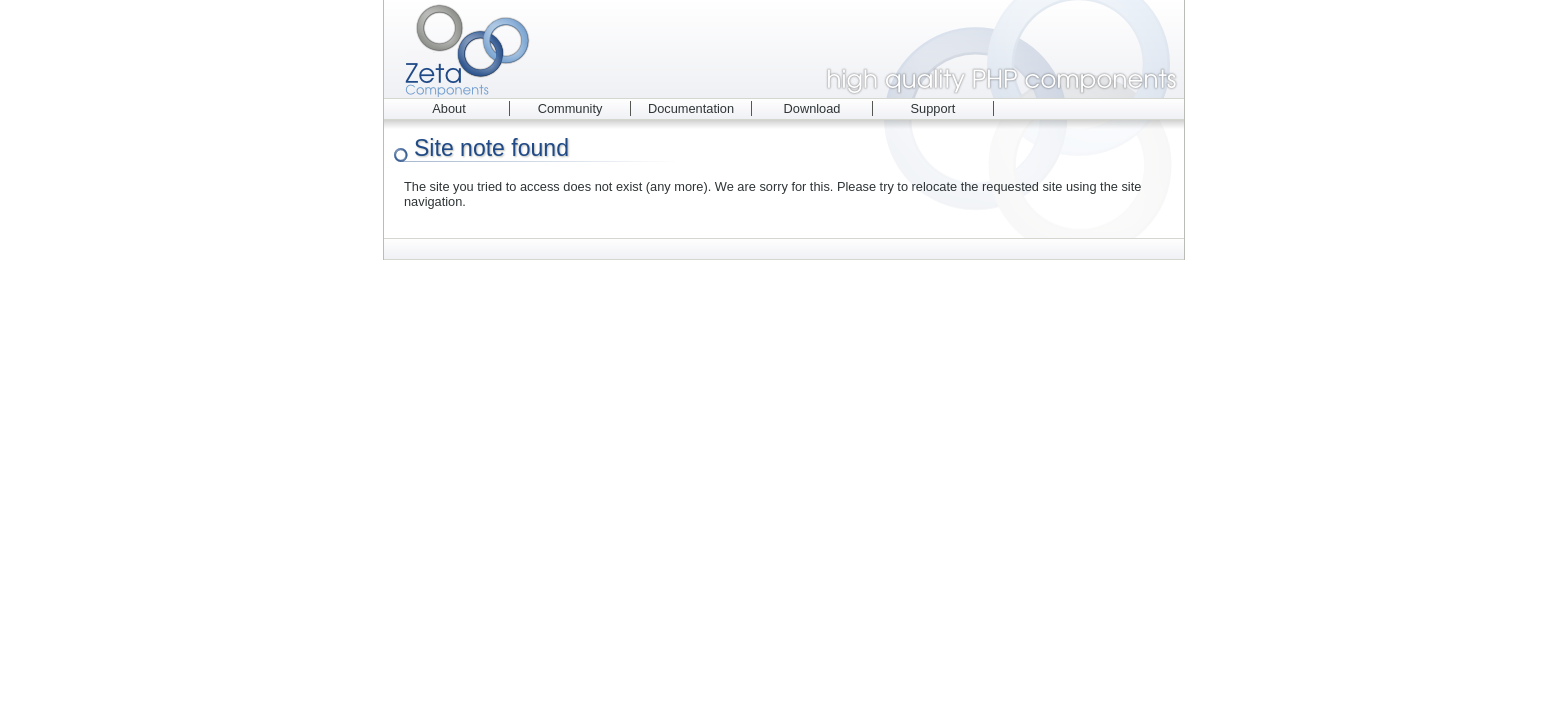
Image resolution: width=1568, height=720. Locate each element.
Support (933, 108)
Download (812, 108)
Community (570, 108)
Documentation (691, 108)
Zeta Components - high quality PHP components (784, 49)
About (448, 108)
